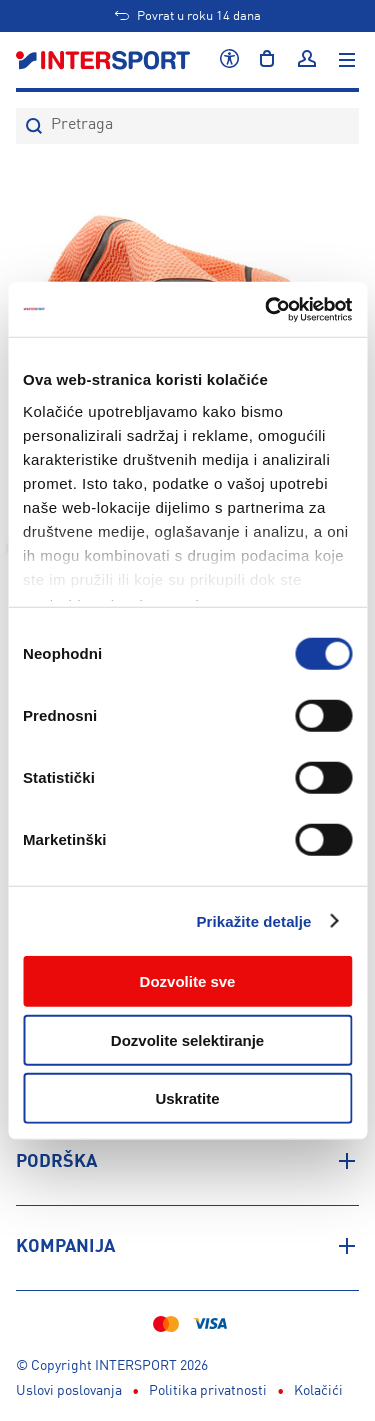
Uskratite (187, 1098)
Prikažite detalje (253, 920)
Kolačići (318, 1391)
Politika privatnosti (208, 1391)
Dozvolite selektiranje (187, 1039)
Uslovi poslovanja (69, 1391)
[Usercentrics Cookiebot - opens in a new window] (267, 309)
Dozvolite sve (188, 981)
